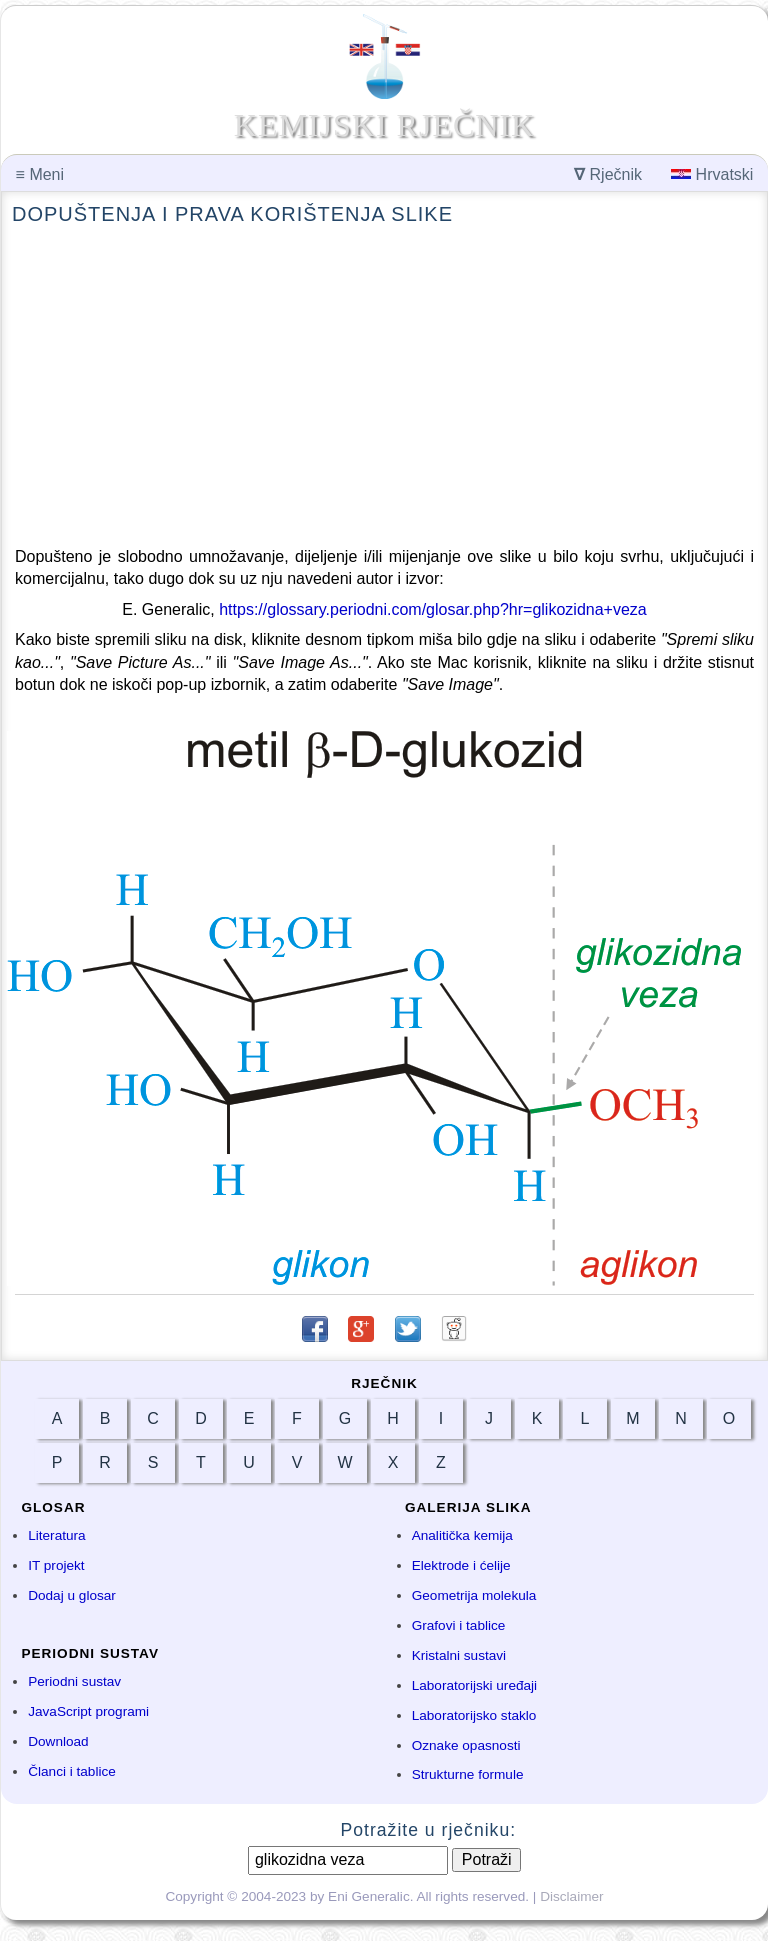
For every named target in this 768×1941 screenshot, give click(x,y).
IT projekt (56, 1565)
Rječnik (608, 174)
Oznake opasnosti (466, 1745)
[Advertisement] (384, 387)
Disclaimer (571, 1896)
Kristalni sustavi (459, 1655)
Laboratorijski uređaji (474, 1685)
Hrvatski (712, 174)
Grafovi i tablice (459, 1625)
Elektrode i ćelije (461, 1565)
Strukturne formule (468, 1774)
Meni (40, 174)
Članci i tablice (72, 1771)
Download (58, 1741)
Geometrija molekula (474, 1595)
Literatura (56, 1535)
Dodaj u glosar (72, 1595)
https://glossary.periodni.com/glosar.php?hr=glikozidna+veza (433, 609)
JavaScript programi (88, 1711)
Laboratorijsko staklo (474, 1715)
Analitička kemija (462, 1535)
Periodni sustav (74, 1681)
